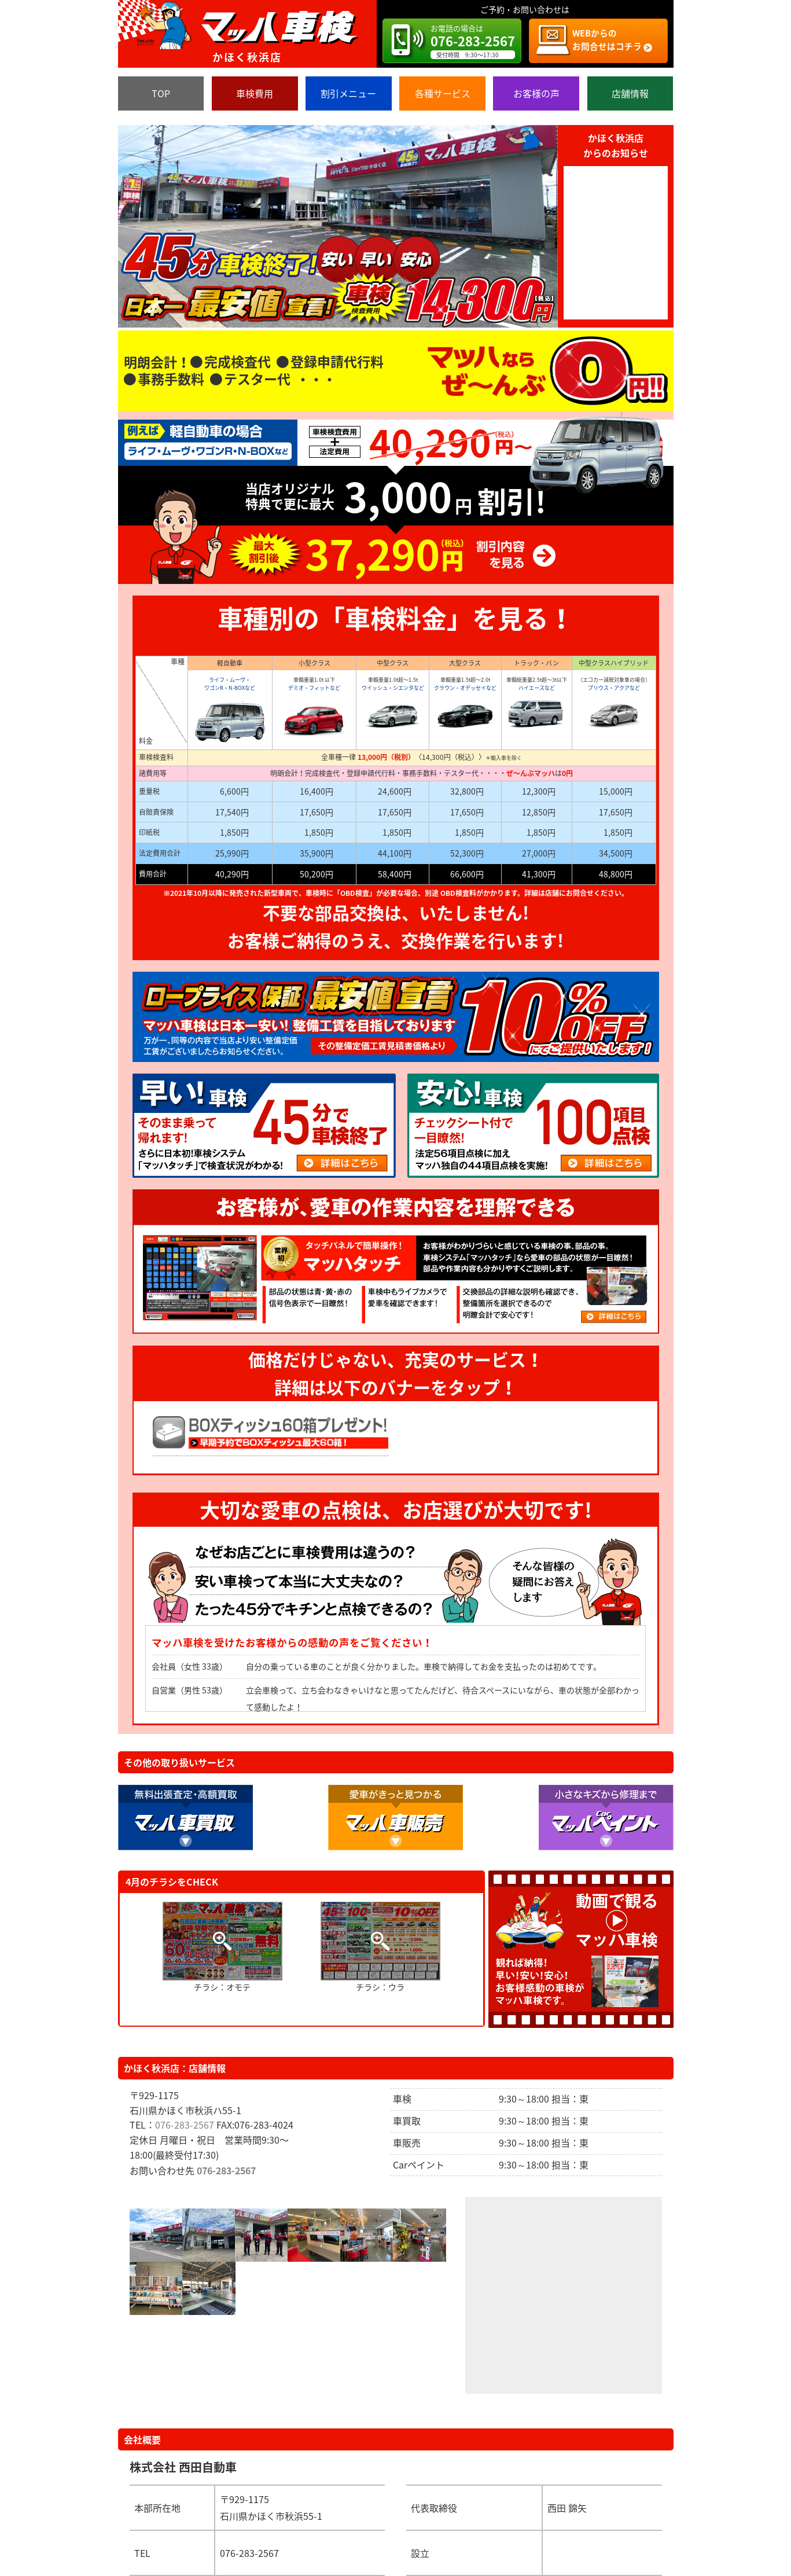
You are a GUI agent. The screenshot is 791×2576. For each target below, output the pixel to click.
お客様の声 (536, 93)
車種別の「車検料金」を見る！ (396, 618)
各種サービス (442, 93)
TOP (161, 93)
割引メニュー (348, 93)
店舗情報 (630, 93)
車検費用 (254, 93)
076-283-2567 (184, 2125)
